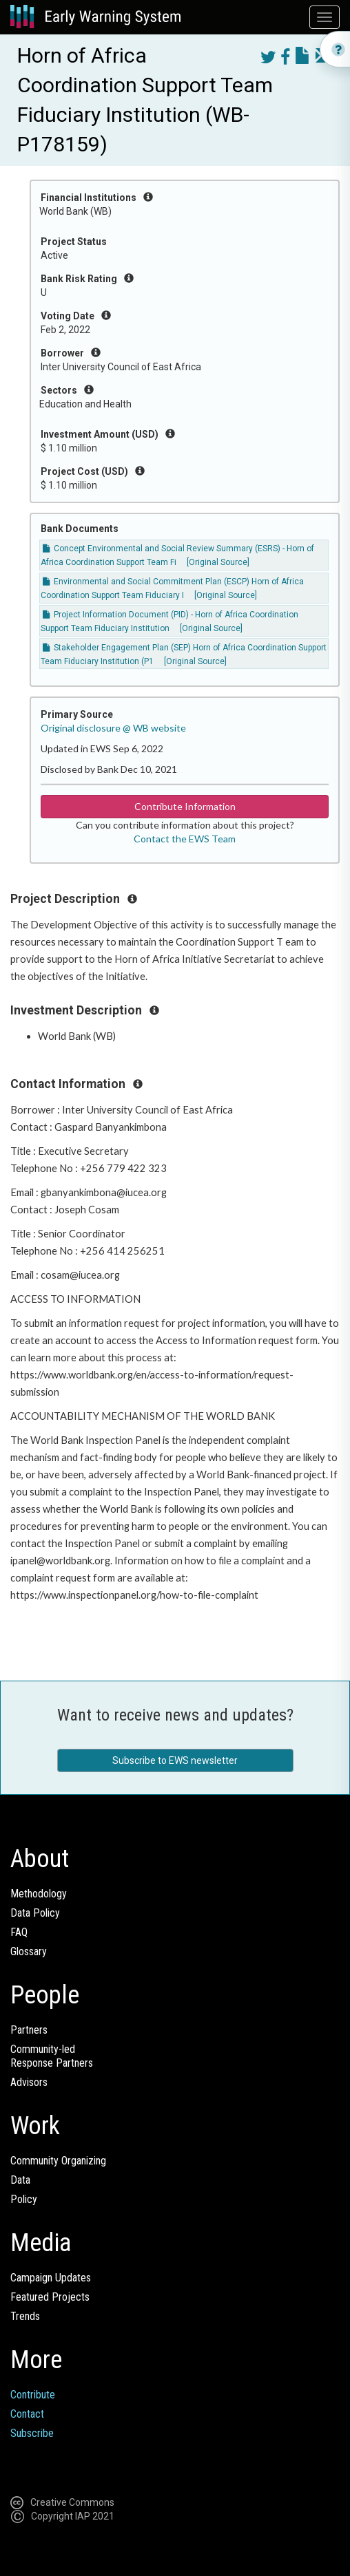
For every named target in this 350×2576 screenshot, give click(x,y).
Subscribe (32, 2433)
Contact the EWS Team (185, 838)
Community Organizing (58, 2160)
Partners (29, 2029)
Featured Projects (50, 2296)
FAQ (19, 1932)
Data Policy (35, 1912)
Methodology (38, 1893)
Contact (27, 2413)
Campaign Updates (50, 2277)
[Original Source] (218, 562)
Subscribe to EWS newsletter (175, 1760)
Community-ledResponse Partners (51, 2056)
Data (20, 2179)
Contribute (32, 2394)
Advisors (29, 2082)
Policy (23, 2199)
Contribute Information (185, 806)
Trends (25, 2316)
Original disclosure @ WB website (113, 728)
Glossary (28, 1951)
